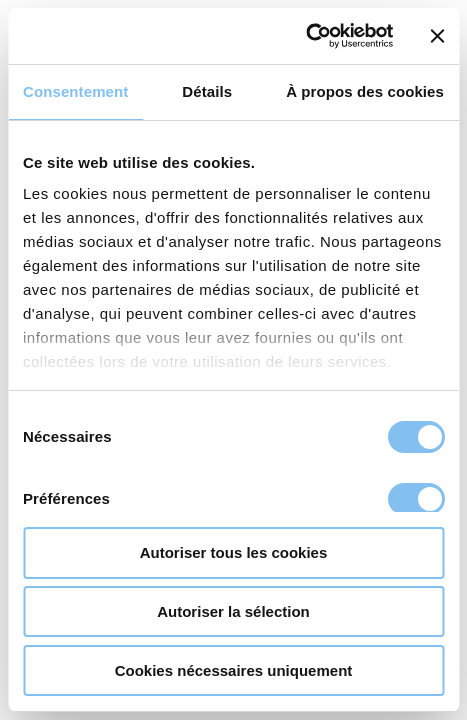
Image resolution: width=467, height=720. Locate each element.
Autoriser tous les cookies (234, 552)
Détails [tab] (207, 91)
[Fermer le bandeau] (437, 36)
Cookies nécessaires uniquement (234, 670)
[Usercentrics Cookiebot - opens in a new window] (305, 36)
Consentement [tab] (75, 91)
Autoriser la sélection (233, 611)
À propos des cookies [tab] (365, 91)
